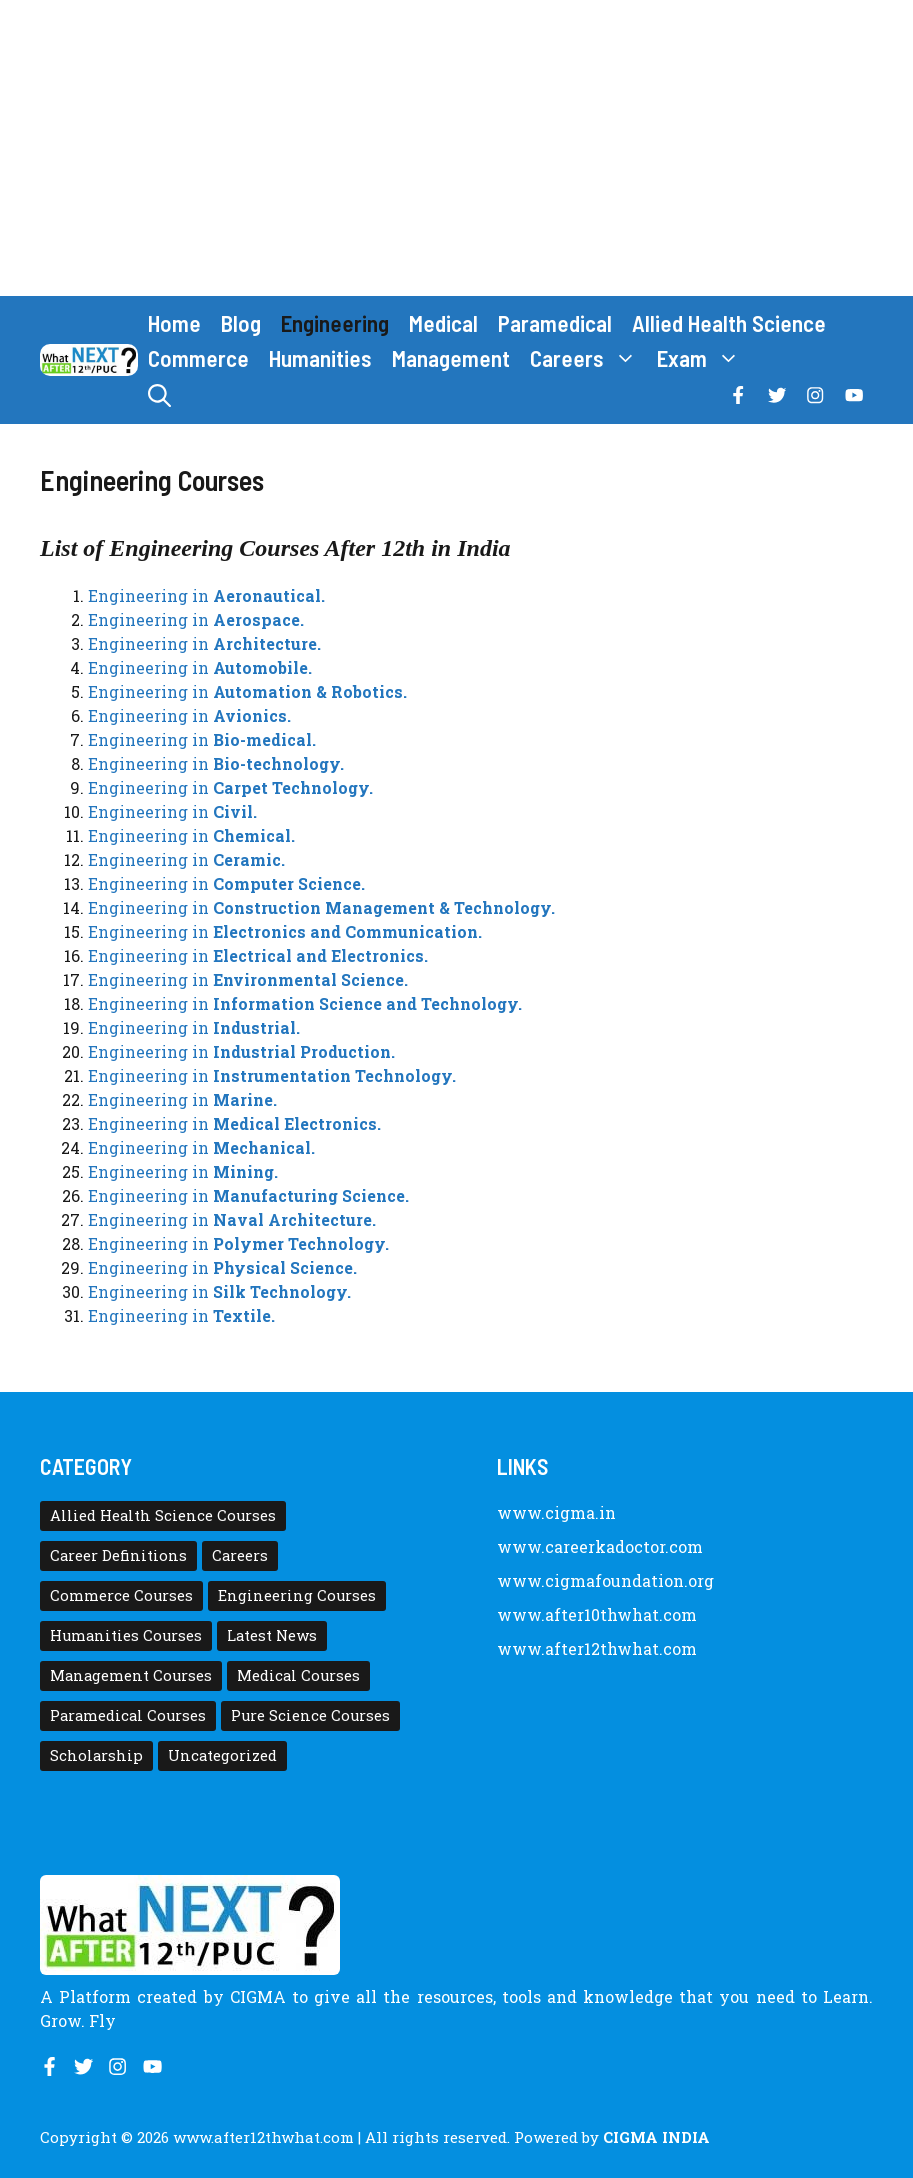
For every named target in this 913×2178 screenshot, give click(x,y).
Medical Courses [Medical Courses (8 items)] (298, 1675)
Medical (443, 323)
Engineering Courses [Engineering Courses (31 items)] (297, 1595)
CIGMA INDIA (656, 2137)
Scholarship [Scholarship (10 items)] (96, 1755)
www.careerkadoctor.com (600, 1546)
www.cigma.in (556, 1512)
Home (174, 323)
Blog (241, 323)
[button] (159, 395)
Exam (703, 358)
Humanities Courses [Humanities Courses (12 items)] (126, 1635)
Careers (588, 358)
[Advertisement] (456, 148)
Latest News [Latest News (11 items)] (272, 1635)
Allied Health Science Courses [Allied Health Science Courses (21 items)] (163, 1515)
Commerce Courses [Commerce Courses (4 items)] (121, 1595)
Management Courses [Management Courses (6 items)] (131, 1675)
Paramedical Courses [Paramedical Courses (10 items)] (128, 1715)
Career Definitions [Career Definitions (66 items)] (118, 1555)
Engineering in (206, 595)
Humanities (320, 358)
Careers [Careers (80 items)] (240, 1555)
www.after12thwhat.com (597, 1648)
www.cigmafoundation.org (605, 1580)
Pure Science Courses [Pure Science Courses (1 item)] (310, 1715)
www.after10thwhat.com (597, 1614)
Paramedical (555, 323)
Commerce (198, 358)
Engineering (335, 323)
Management (451, 358)
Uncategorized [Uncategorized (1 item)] (222, 1755)
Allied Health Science (729, 323)
